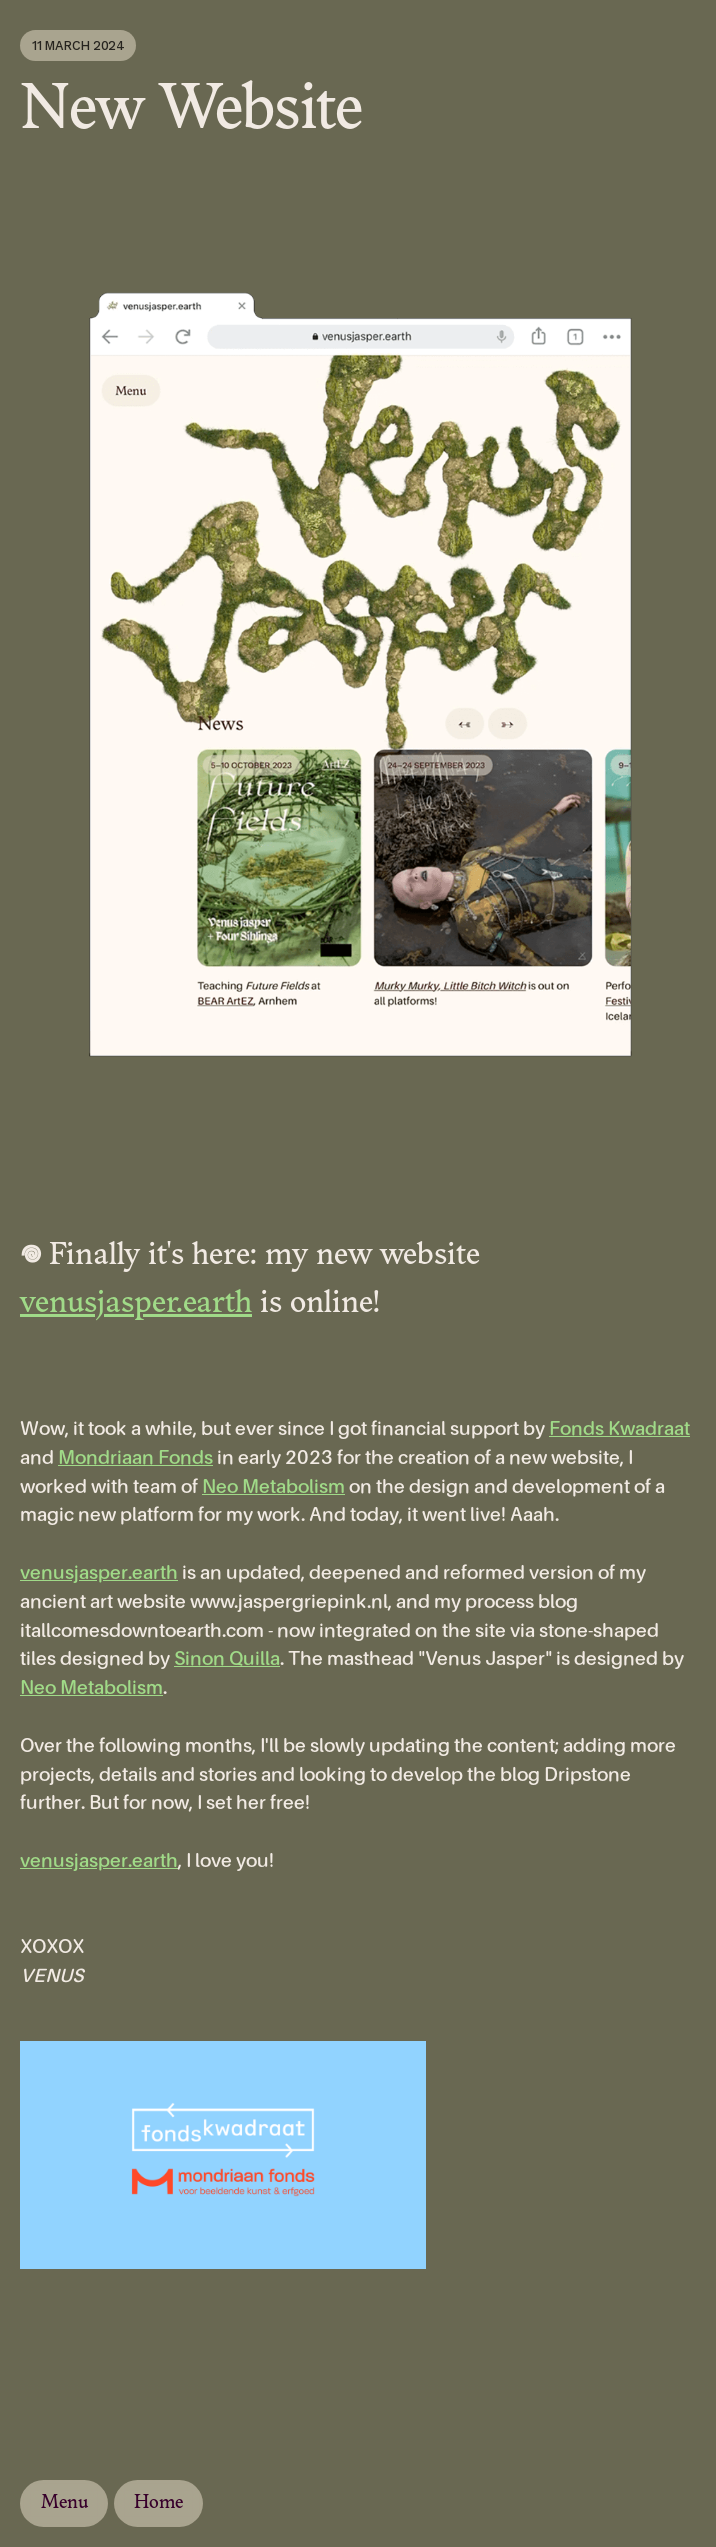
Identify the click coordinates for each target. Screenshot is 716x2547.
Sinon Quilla (227, 1659)
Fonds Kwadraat (619, 1429)
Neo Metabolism (273, 1487)
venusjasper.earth (136, 1304)
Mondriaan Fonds (135, 1458)
